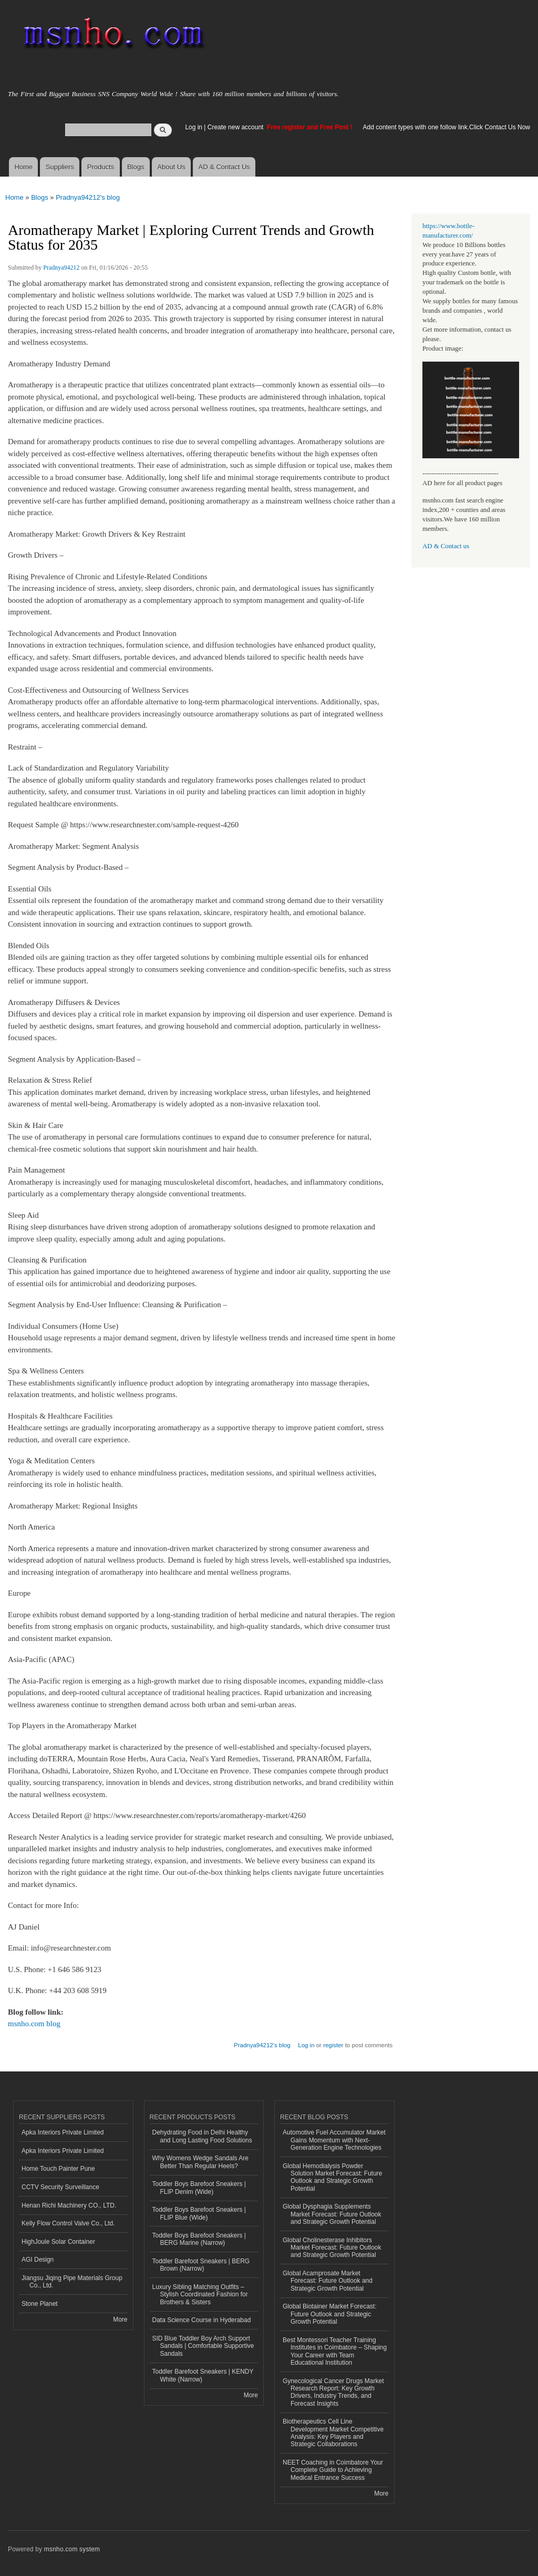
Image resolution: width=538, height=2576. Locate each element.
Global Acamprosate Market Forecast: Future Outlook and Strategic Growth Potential (328, 2281)
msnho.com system (72, 2549)
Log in (193, 127)
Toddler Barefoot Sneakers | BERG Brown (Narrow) (201, 2264)
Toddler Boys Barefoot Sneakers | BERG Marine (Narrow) (199, 2239)
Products (100, 167)
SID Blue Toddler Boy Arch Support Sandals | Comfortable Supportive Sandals (203, 2346)
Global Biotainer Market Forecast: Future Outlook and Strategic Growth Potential (330, 2314)
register (333, 2045)
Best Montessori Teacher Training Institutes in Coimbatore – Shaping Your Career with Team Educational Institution (335, 2351)
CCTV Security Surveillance (60, 2187)
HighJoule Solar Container (58, 2241)
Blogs (135, 167)
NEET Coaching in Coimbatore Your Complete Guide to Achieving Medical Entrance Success (333, 2470)
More (120, 2319)
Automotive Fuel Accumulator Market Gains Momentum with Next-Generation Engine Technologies (334, 2140)
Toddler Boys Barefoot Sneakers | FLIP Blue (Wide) (199, 2213)
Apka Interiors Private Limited (63, 2132)
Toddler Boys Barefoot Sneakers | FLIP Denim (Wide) (199, 2187)
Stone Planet (40, 2303)
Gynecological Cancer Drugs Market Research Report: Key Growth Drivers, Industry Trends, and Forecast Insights (333, 2392)
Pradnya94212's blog (88, 197)
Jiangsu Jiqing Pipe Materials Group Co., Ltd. (72, 2281)
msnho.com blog (34, 2023)
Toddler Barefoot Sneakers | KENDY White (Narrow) (203, 2375)
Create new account (236, 127)
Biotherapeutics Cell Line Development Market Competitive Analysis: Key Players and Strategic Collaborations (333, 2433)
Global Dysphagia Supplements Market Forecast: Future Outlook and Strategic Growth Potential (332, 2214)
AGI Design (38, 2259)
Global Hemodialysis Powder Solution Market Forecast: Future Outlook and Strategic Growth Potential (332, 2177)
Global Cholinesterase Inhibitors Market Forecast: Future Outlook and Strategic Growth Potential (332, 2247)
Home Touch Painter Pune (58, 2168)
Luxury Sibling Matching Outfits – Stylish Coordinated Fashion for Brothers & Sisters (200, 2294)
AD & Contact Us (224, 167)
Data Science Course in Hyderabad (201, 2320)
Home (23, 167)
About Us (171, 167)
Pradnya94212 (61, 267)
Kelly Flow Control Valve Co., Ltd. (68, 2223)
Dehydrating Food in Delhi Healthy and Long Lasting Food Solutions (202, 2136)
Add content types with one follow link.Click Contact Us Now (446, 127)
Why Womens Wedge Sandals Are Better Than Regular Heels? (200, 2161)
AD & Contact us (445, 546)
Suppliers (60, 167)
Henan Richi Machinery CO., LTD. (69, 2205)
